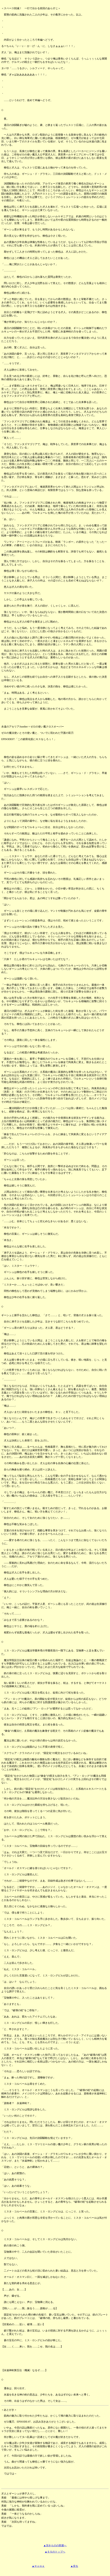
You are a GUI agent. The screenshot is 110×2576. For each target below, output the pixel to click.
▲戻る (74, 2566)
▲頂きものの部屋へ (55, 2545)
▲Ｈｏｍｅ (38, 2566)
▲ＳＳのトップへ (55, 2551)
